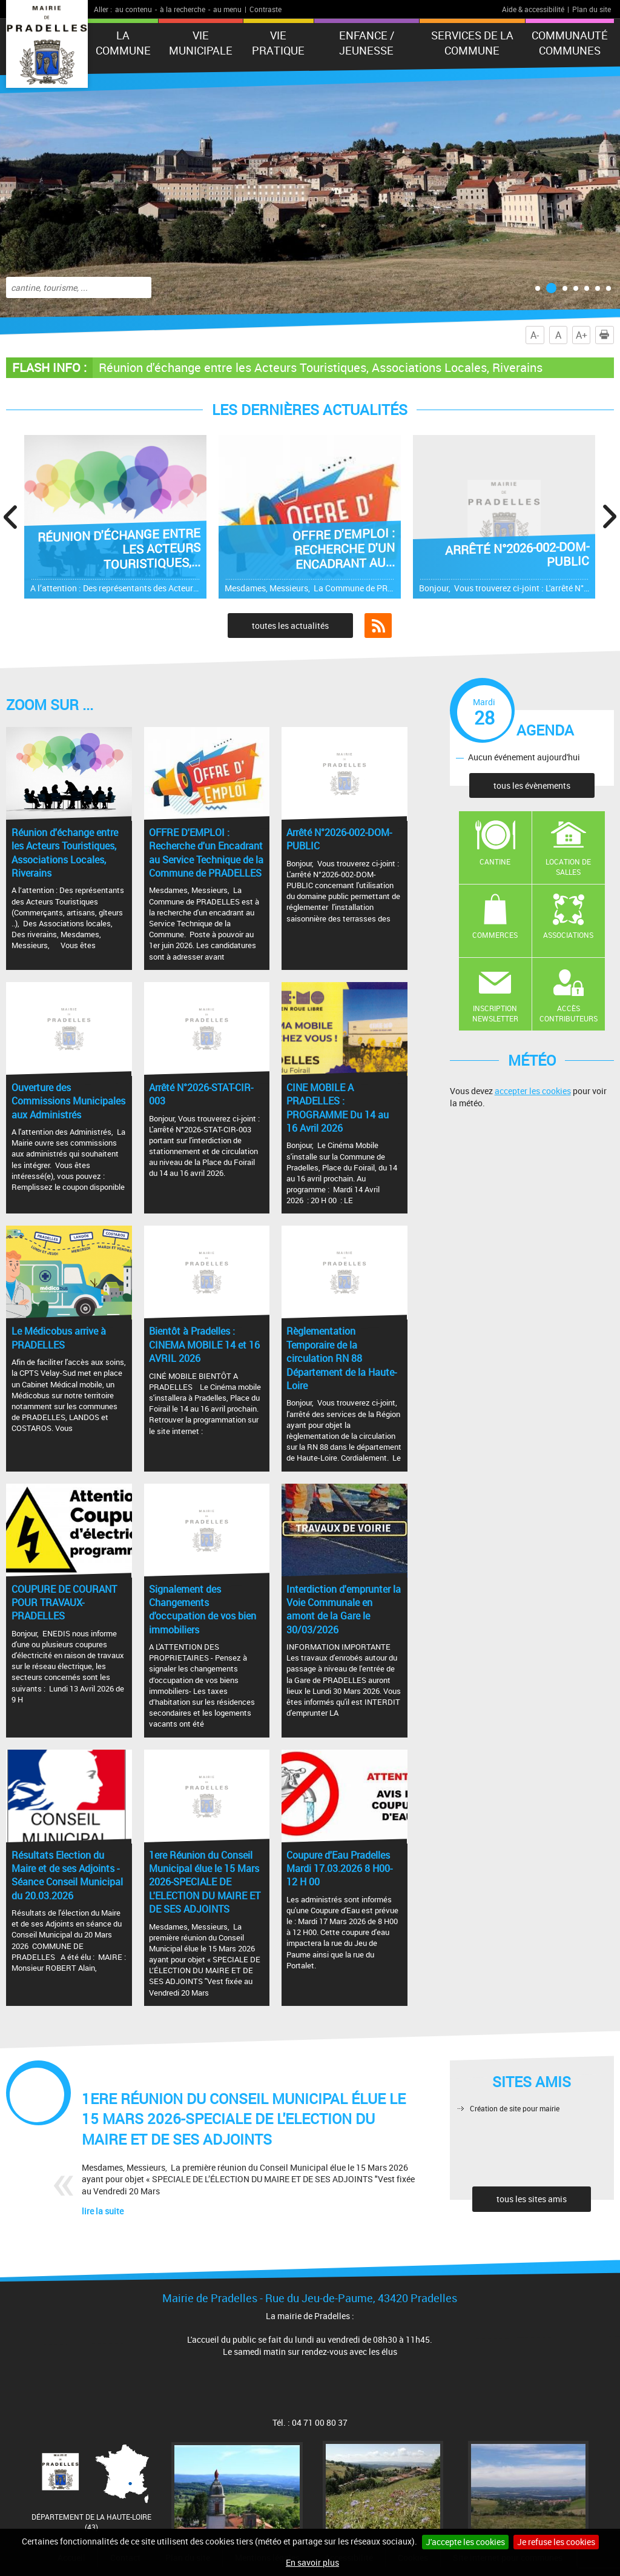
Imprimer (606, 335)
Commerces (495, 935)
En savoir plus (312, 2562)
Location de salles (568, 867)
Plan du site (591, 9)
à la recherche (182, 9)
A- (534, 335)
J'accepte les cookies (465, 2542)
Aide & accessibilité (533, 9)
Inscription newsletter (495, 1013)
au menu (227, 9)
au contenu (133, 9)
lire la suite (103, 2211)
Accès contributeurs (568, 1013)
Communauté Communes (570, 43)
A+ (581, 335)
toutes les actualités (290, 625)
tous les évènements (531, 785)
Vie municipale (200, 43)
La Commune (123, 43)
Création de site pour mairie (514, 2108)
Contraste (265, 9)
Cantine (495, 861)
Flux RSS (378, 626)
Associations (568, 935)
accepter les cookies (533, 1091)
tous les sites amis (531, 2199)
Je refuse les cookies (556, 2542)
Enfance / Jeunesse (366, 43)
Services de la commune (472, 43)
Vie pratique (278, 43)
